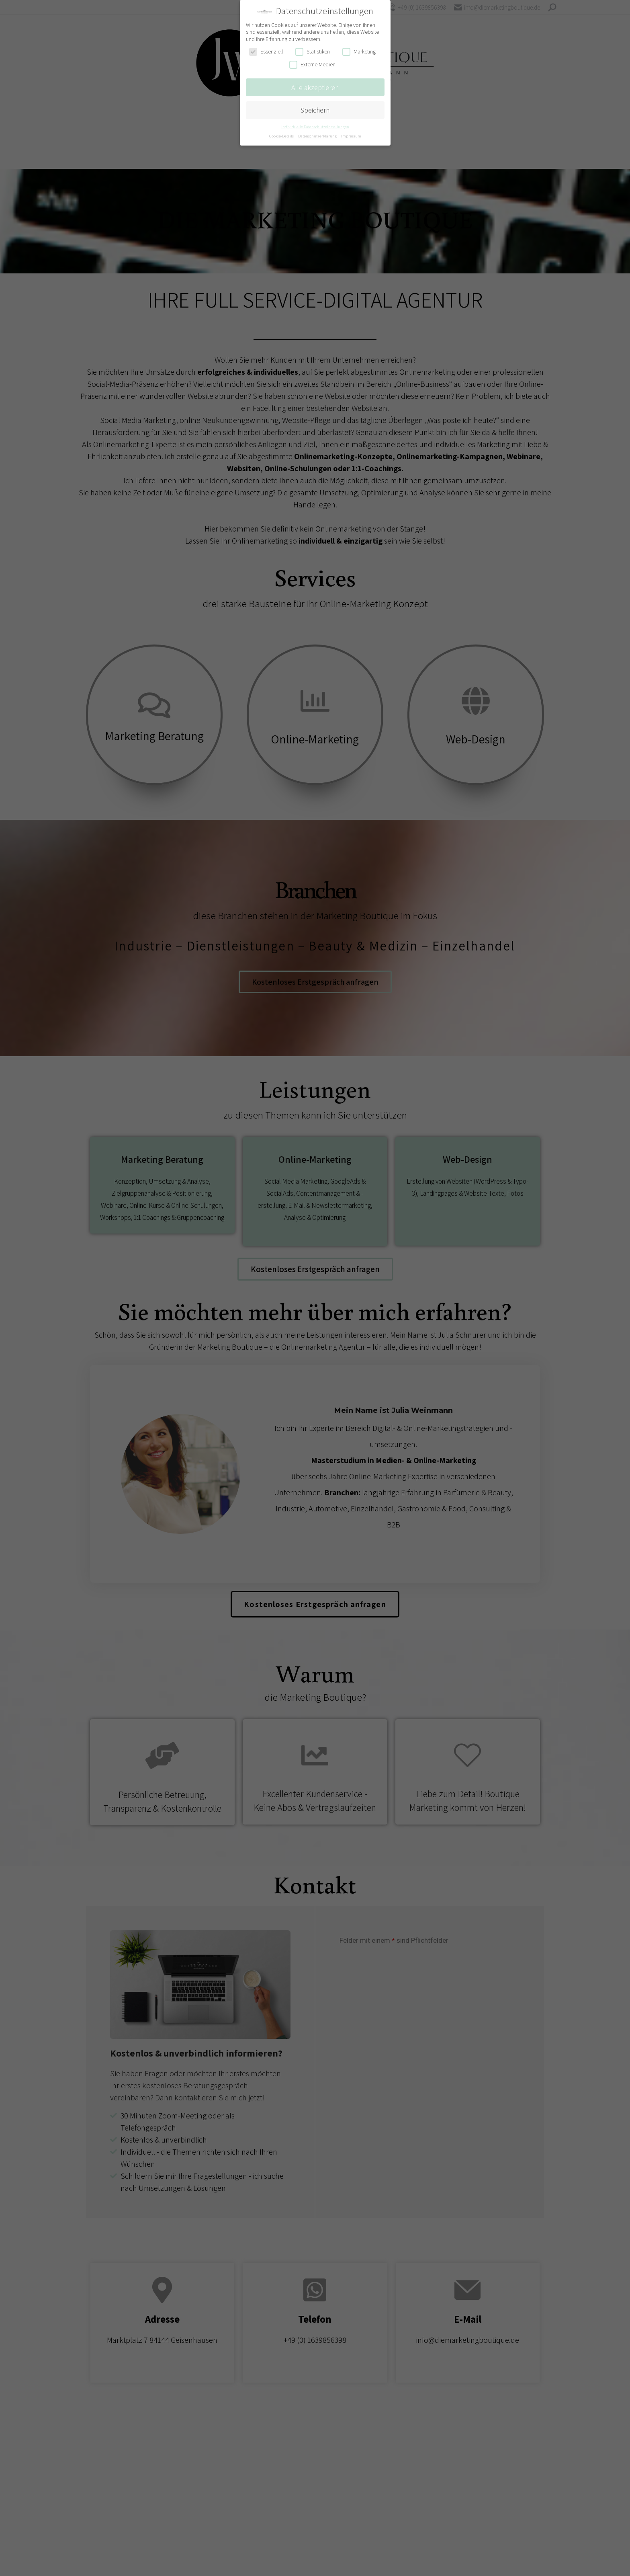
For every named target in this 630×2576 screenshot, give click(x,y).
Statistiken (312, 51)
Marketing (359, 51)
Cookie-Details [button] (282, 136)
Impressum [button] (351, 136)
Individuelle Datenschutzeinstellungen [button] (315, 126)
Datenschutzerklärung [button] (318, 136)
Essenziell (266, 51)
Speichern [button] (315, 110)
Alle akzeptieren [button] (315, 87)
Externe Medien (312, 64)
